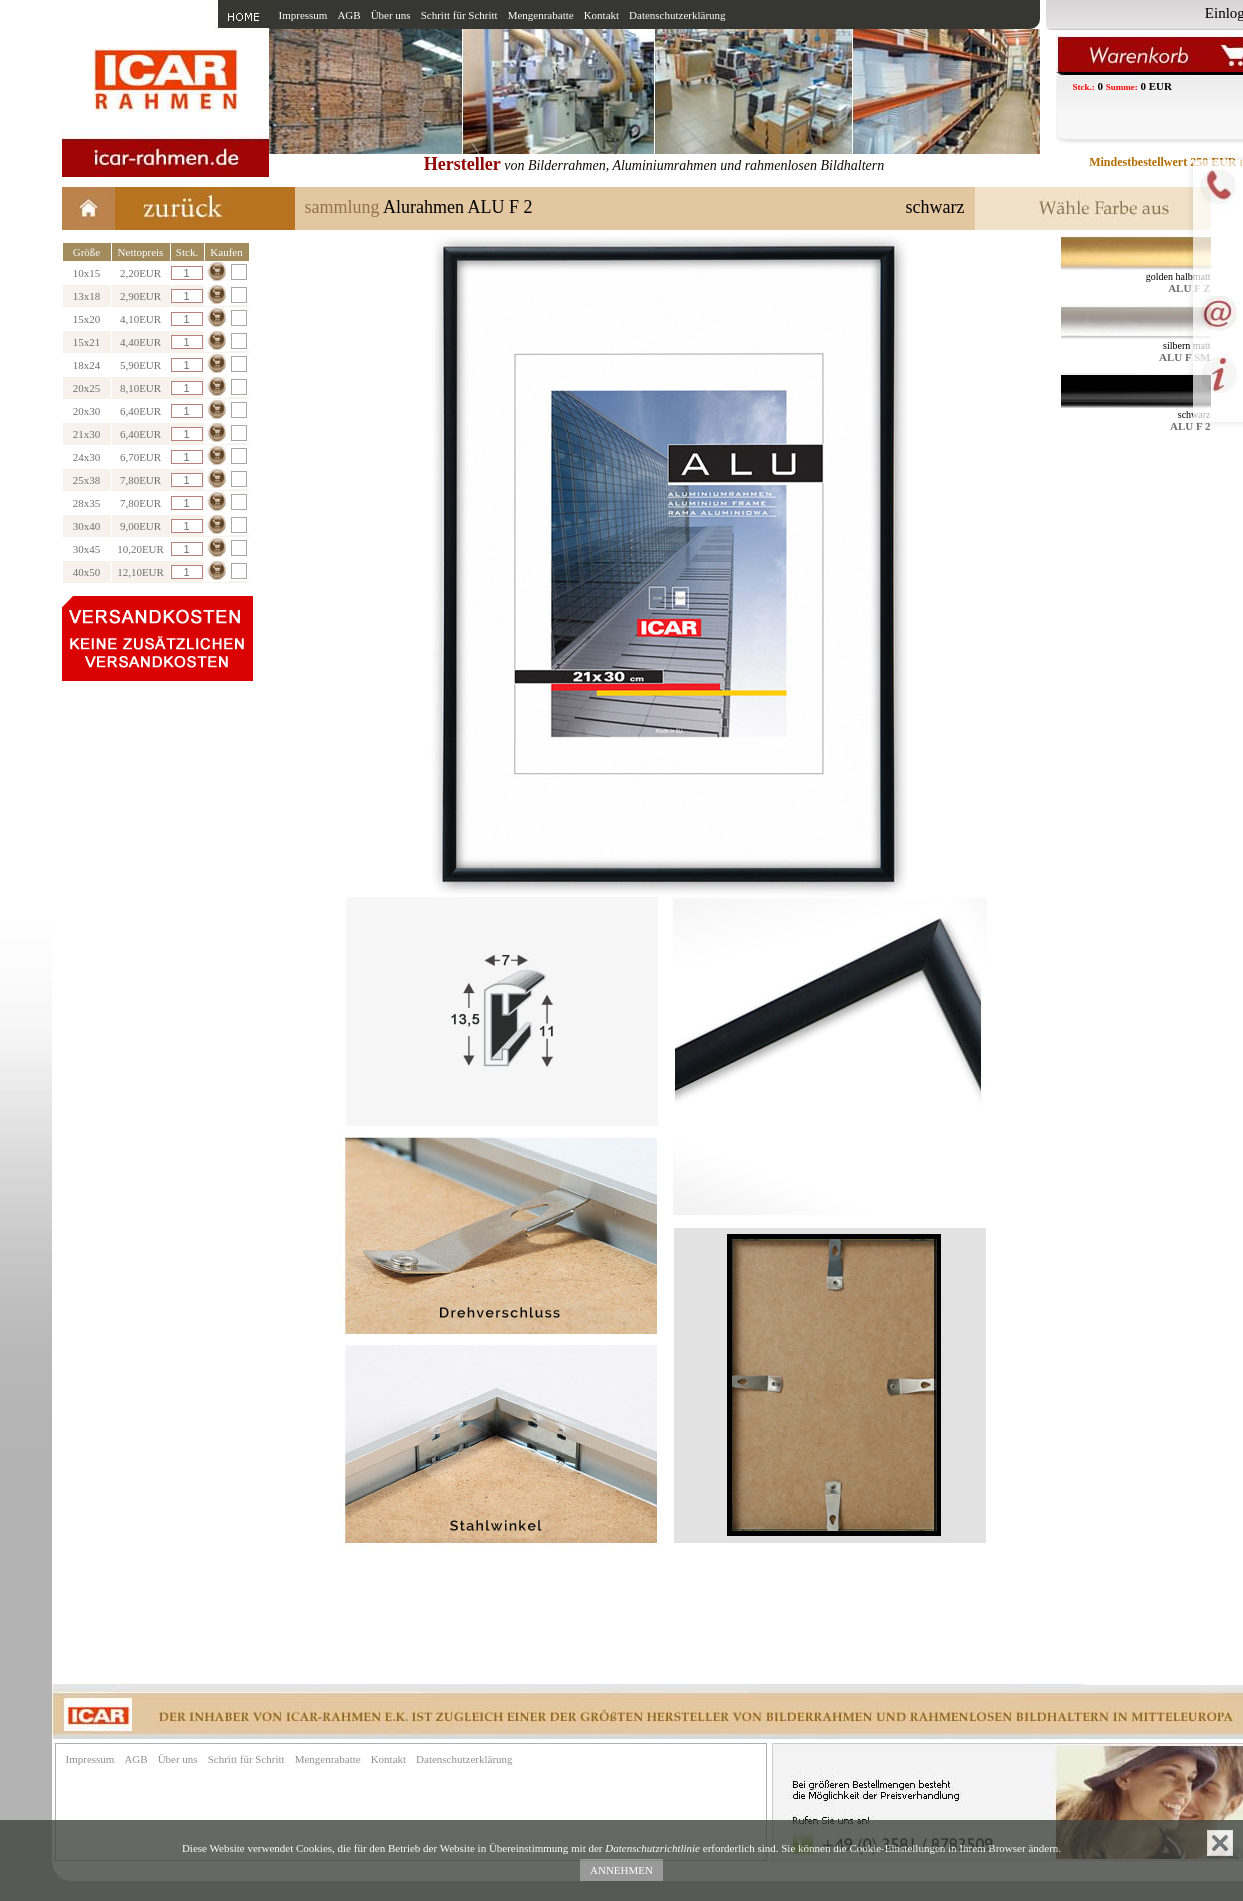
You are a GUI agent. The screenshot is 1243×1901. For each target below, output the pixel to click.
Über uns (391, 15)
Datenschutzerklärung (677, 15)
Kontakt (601, 15)
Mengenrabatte (541, 15)
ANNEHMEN (621, 1870)
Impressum (303, 15)
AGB (348, 15)
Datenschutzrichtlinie (652, 1848)
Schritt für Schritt (459, 15)
